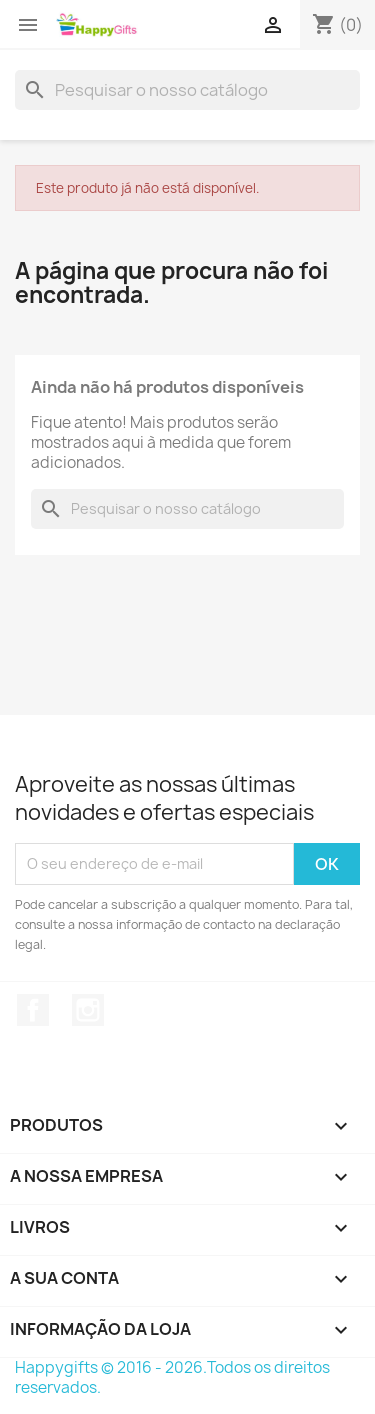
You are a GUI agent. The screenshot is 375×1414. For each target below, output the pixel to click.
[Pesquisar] (187, 90)
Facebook (33, 1010)
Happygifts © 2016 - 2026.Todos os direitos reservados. (172, 1377)
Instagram (88, 1010)
